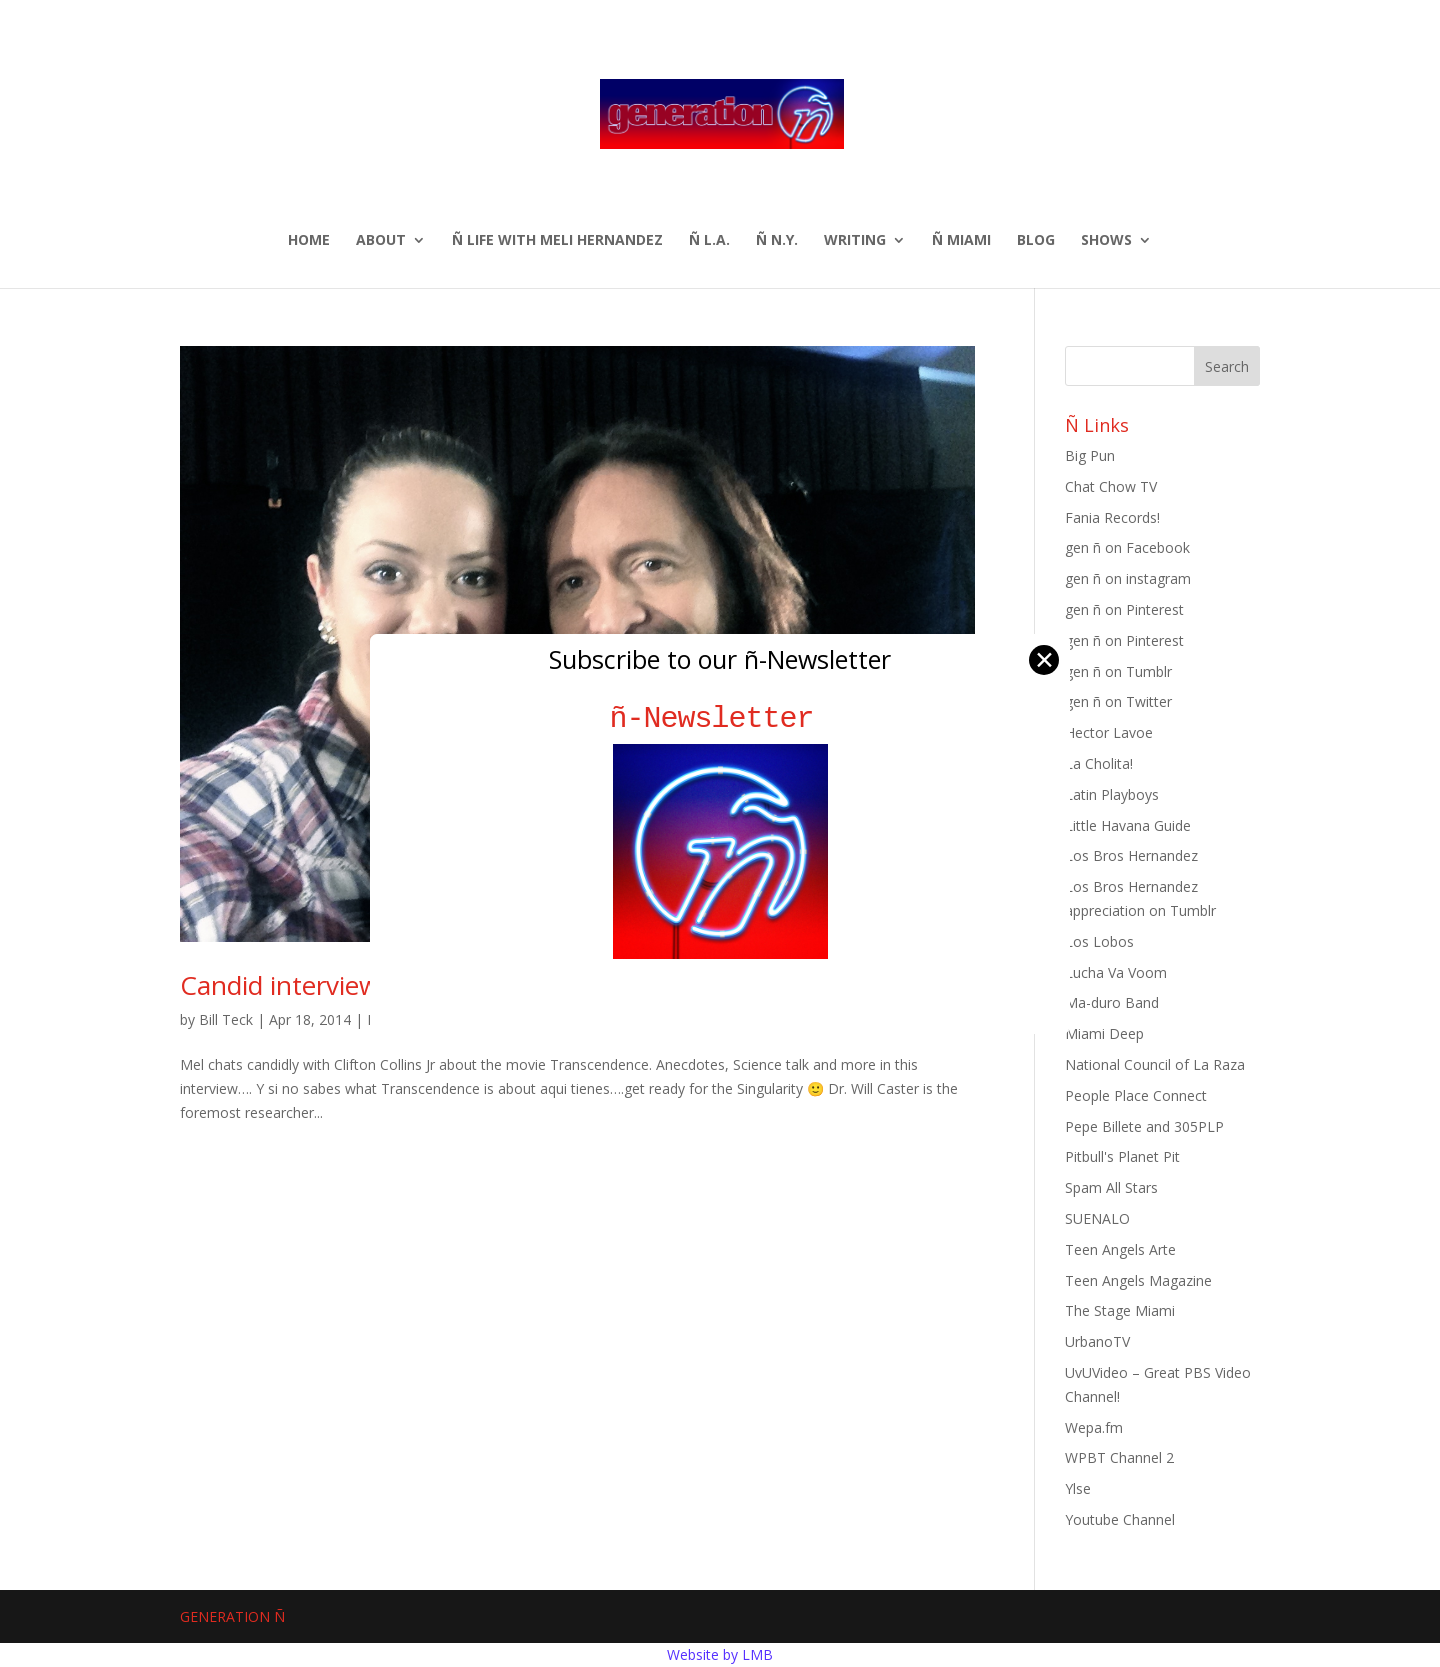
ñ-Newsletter (720, 718)
